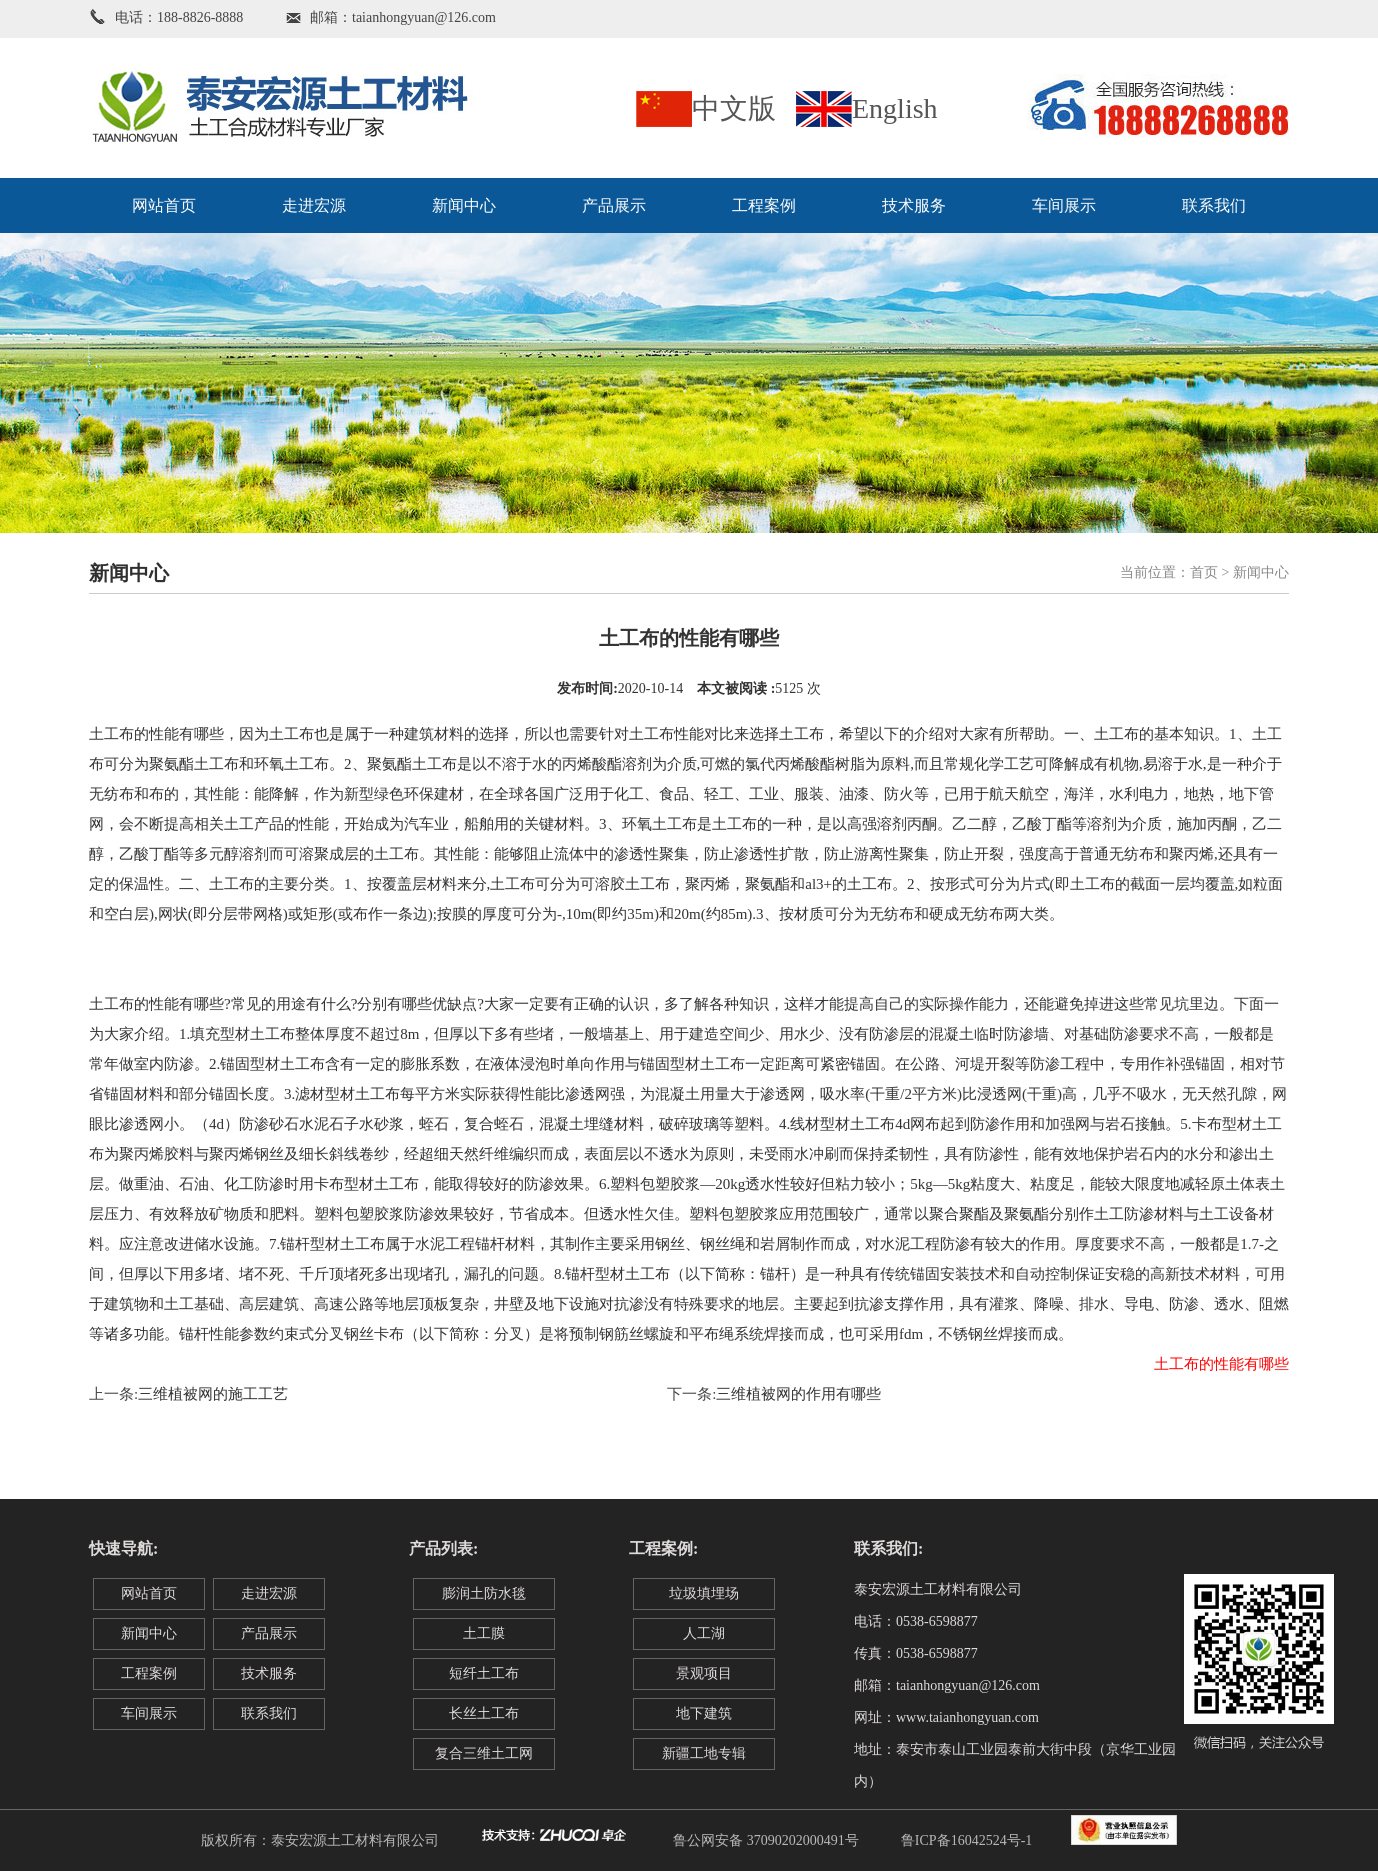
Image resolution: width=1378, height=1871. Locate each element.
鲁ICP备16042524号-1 (966, 1840)
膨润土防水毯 (484, 1593)
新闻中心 (464, 205)
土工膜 (484, 1633)
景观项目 (704, 1673)
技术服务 (914, 205)
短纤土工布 (484, 1673)
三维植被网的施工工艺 (213, 1394)
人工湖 (704, 1633)
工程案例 (764, 205)
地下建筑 (704, 1713)
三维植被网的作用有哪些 (798, 1394)
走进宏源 (314, 205)
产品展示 (614, 205)
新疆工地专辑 (704, 1753)
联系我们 (1214, 205)
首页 (1204, 572)
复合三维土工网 (484, 1753)
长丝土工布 (484, 1713)
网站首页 (164, 205)
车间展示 (1064, 205)
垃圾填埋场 (704, 1593)
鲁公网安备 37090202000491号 (766, 1840)
